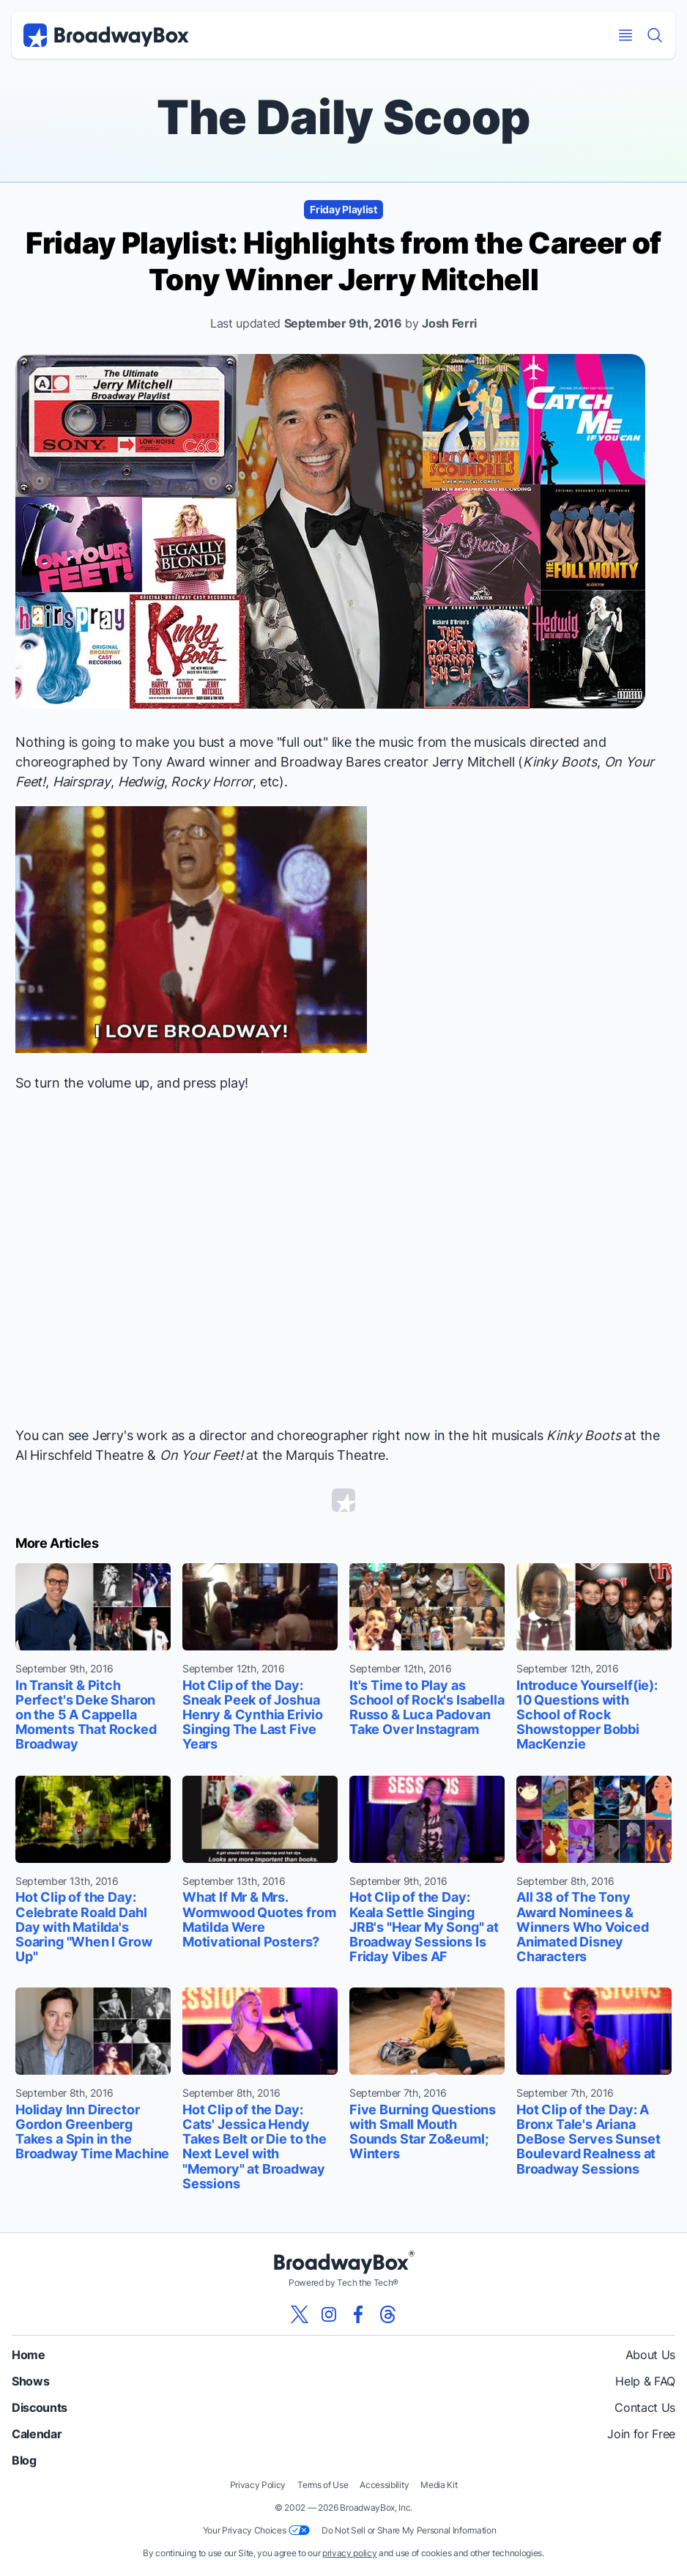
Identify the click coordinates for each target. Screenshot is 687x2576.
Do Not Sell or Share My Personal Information (409, 2530)
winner (229, 762)
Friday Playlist (343, 209)
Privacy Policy (258, 2484)
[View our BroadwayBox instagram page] (329, 2314)
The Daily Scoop (343, 117)
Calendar (37, 2433)
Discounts (39, 2407)
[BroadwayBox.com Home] (106, 35)
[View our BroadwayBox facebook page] (358, 2314)
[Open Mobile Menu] (625, 35)
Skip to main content (343, 0)
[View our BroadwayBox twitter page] (299, 2314)
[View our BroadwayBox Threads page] (387, 2314)
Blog (24, 2460)
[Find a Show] (655, 35)
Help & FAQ (645, 2381)
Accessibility (384, 2484)
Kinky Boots (560, 762)
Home (28, 2354)
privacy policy (349, 2552)
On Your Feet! (201, 1455)
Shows (30, 2381)
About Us (650, 2354)
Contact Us (644, 2407)
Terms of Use (322, 2484)
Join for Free (641, 2433)
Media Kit (438, 2484)
